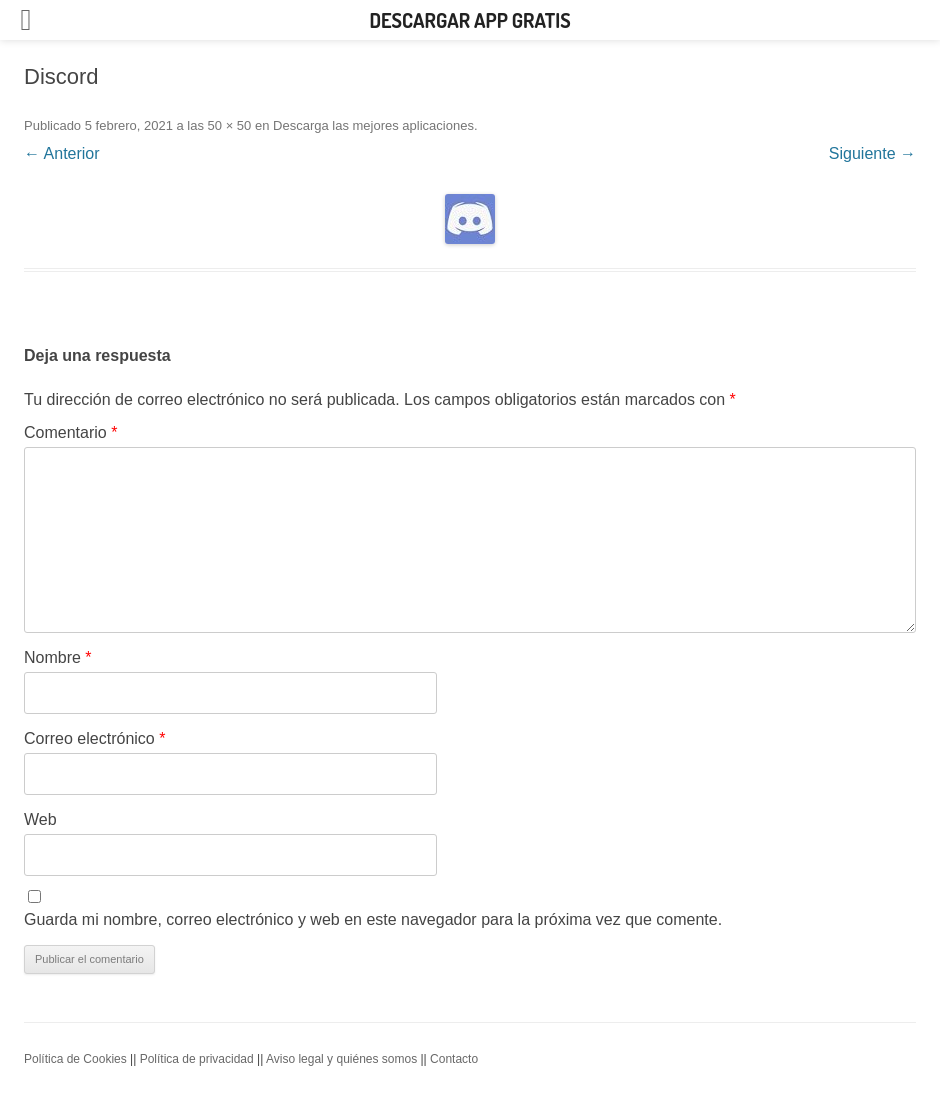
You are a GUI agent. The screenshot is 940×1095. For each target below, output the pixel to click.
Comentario (70, 432)
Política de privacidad (197, 1059)
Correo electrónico (94, 738)
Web (40, 819)
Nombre (58, 657)
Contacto (454, 1059)
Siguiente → (872, 153)
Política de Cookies (75, 1059)
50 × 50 (230, 125)
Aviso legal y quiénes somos (341, 1059)
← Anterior (62, 153)
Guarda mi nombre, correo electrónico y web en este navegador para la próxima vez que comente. (373, 919)
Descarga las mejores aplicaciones (373, 125)
